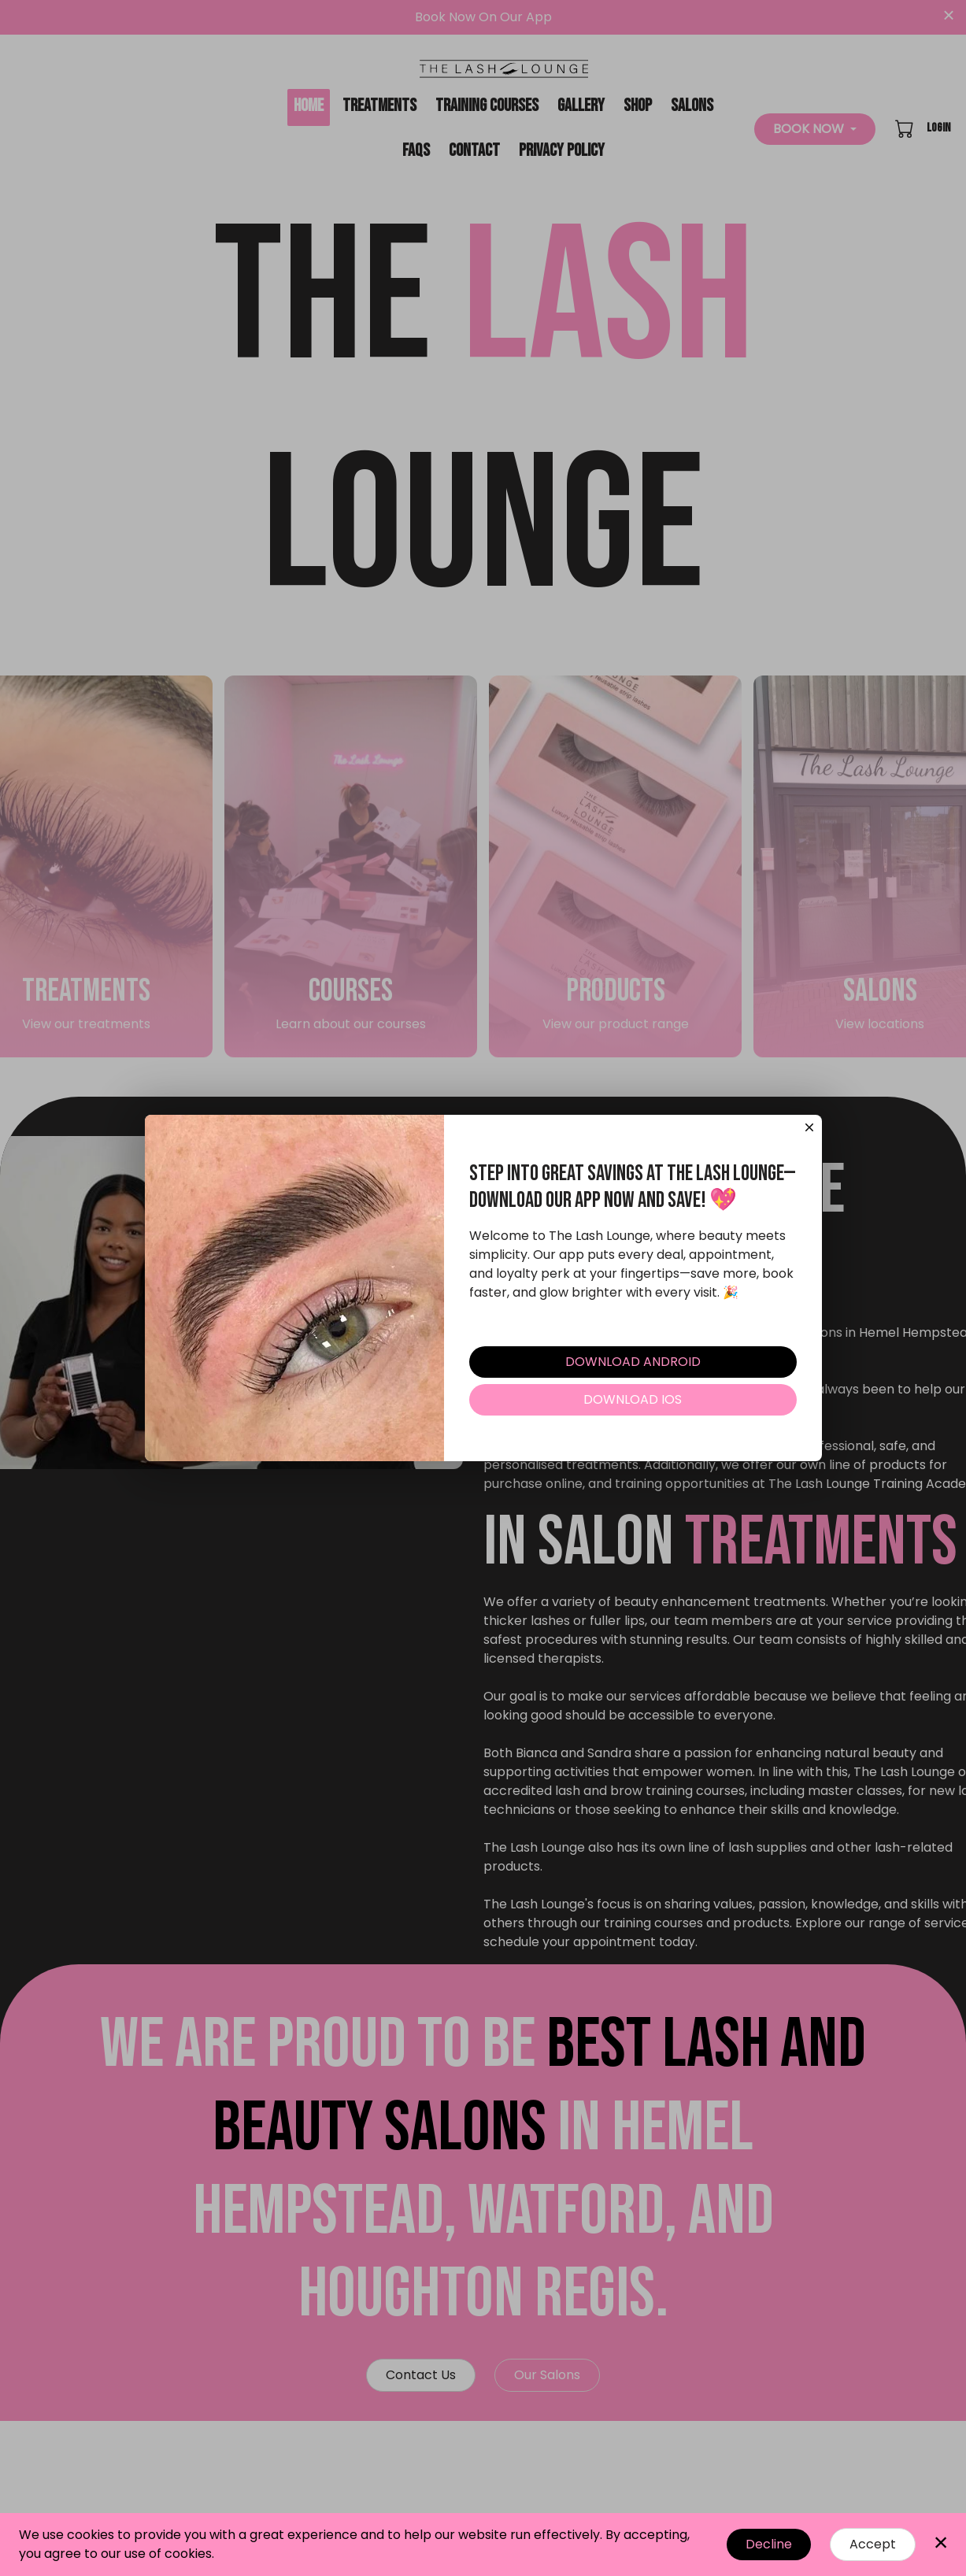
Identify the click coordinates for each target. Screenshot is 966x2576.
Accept (872, 2544)
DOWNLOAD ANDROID (633, 1368)
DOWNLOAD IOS (632, 1406)
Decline (769, 2544)
